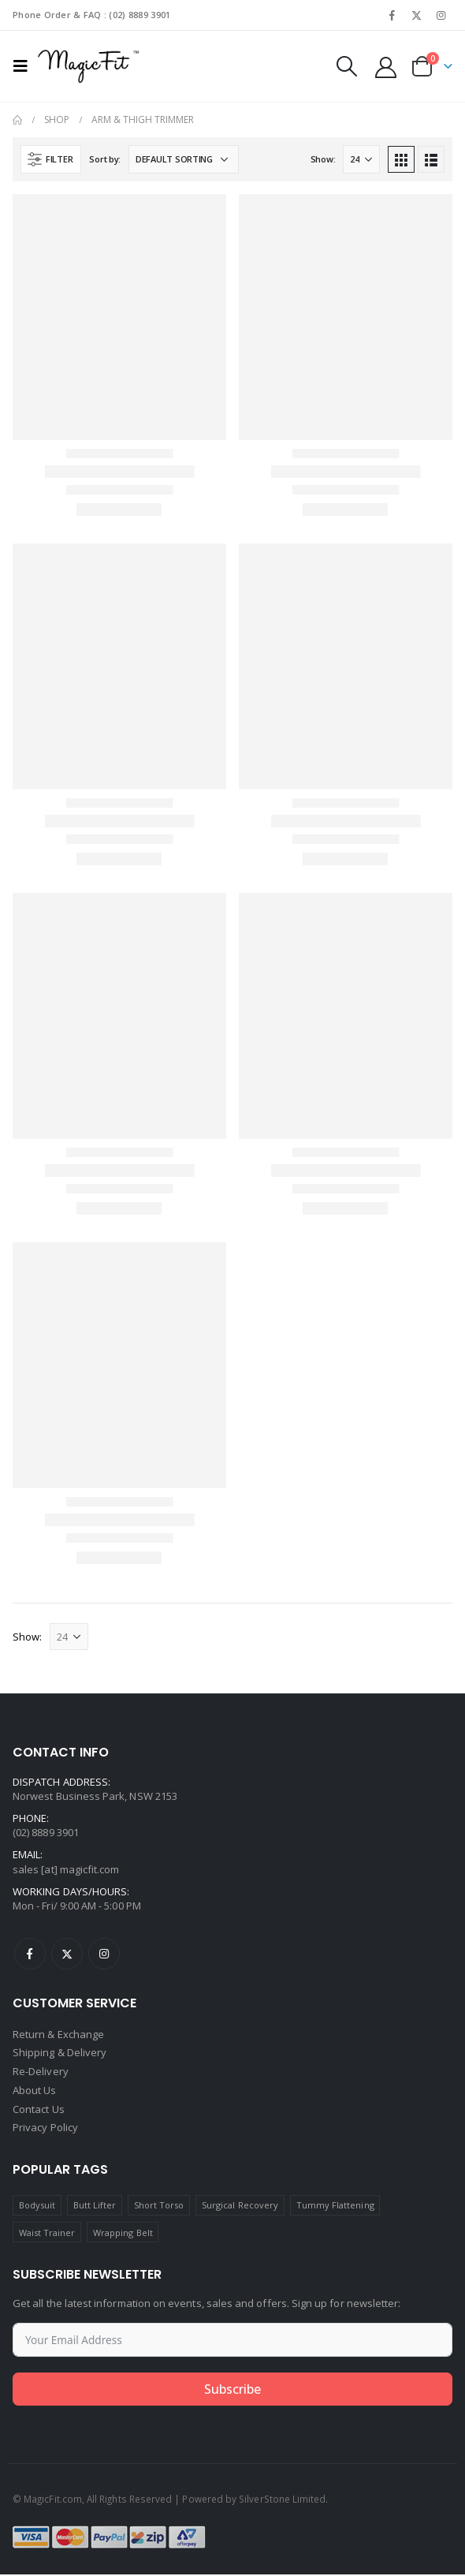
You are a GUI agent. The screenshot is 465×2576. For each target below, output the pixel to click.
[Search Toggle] (347, 66)
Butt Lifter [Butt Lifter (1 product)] (95, 2206)
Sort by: (105, 159)
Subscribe (232, 2390)
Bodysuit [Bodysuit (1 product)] (37, 2206)
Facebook (30, 1953)
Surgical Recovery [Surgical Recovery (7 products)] (240, 2206)
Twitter (67, 1953)
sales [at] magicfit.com (66, 1869)
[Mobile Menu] (25, 66)
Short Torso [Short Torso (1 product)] (159, 2206)
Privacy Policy (45, 2129)
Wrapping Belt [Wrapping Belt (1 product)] (123, 2233)
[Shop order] (183, 159)
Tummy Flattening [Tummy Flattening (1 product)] (335, 2206)
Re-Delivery (41, 2073)
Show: (323, 159)
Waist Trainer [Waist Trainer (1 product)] (47, 2233)
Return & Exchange (58, 2035)
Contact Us (39, 2111)
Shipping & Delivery (59, 2054)
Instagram (104, 1953)
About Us (35, 2092)
